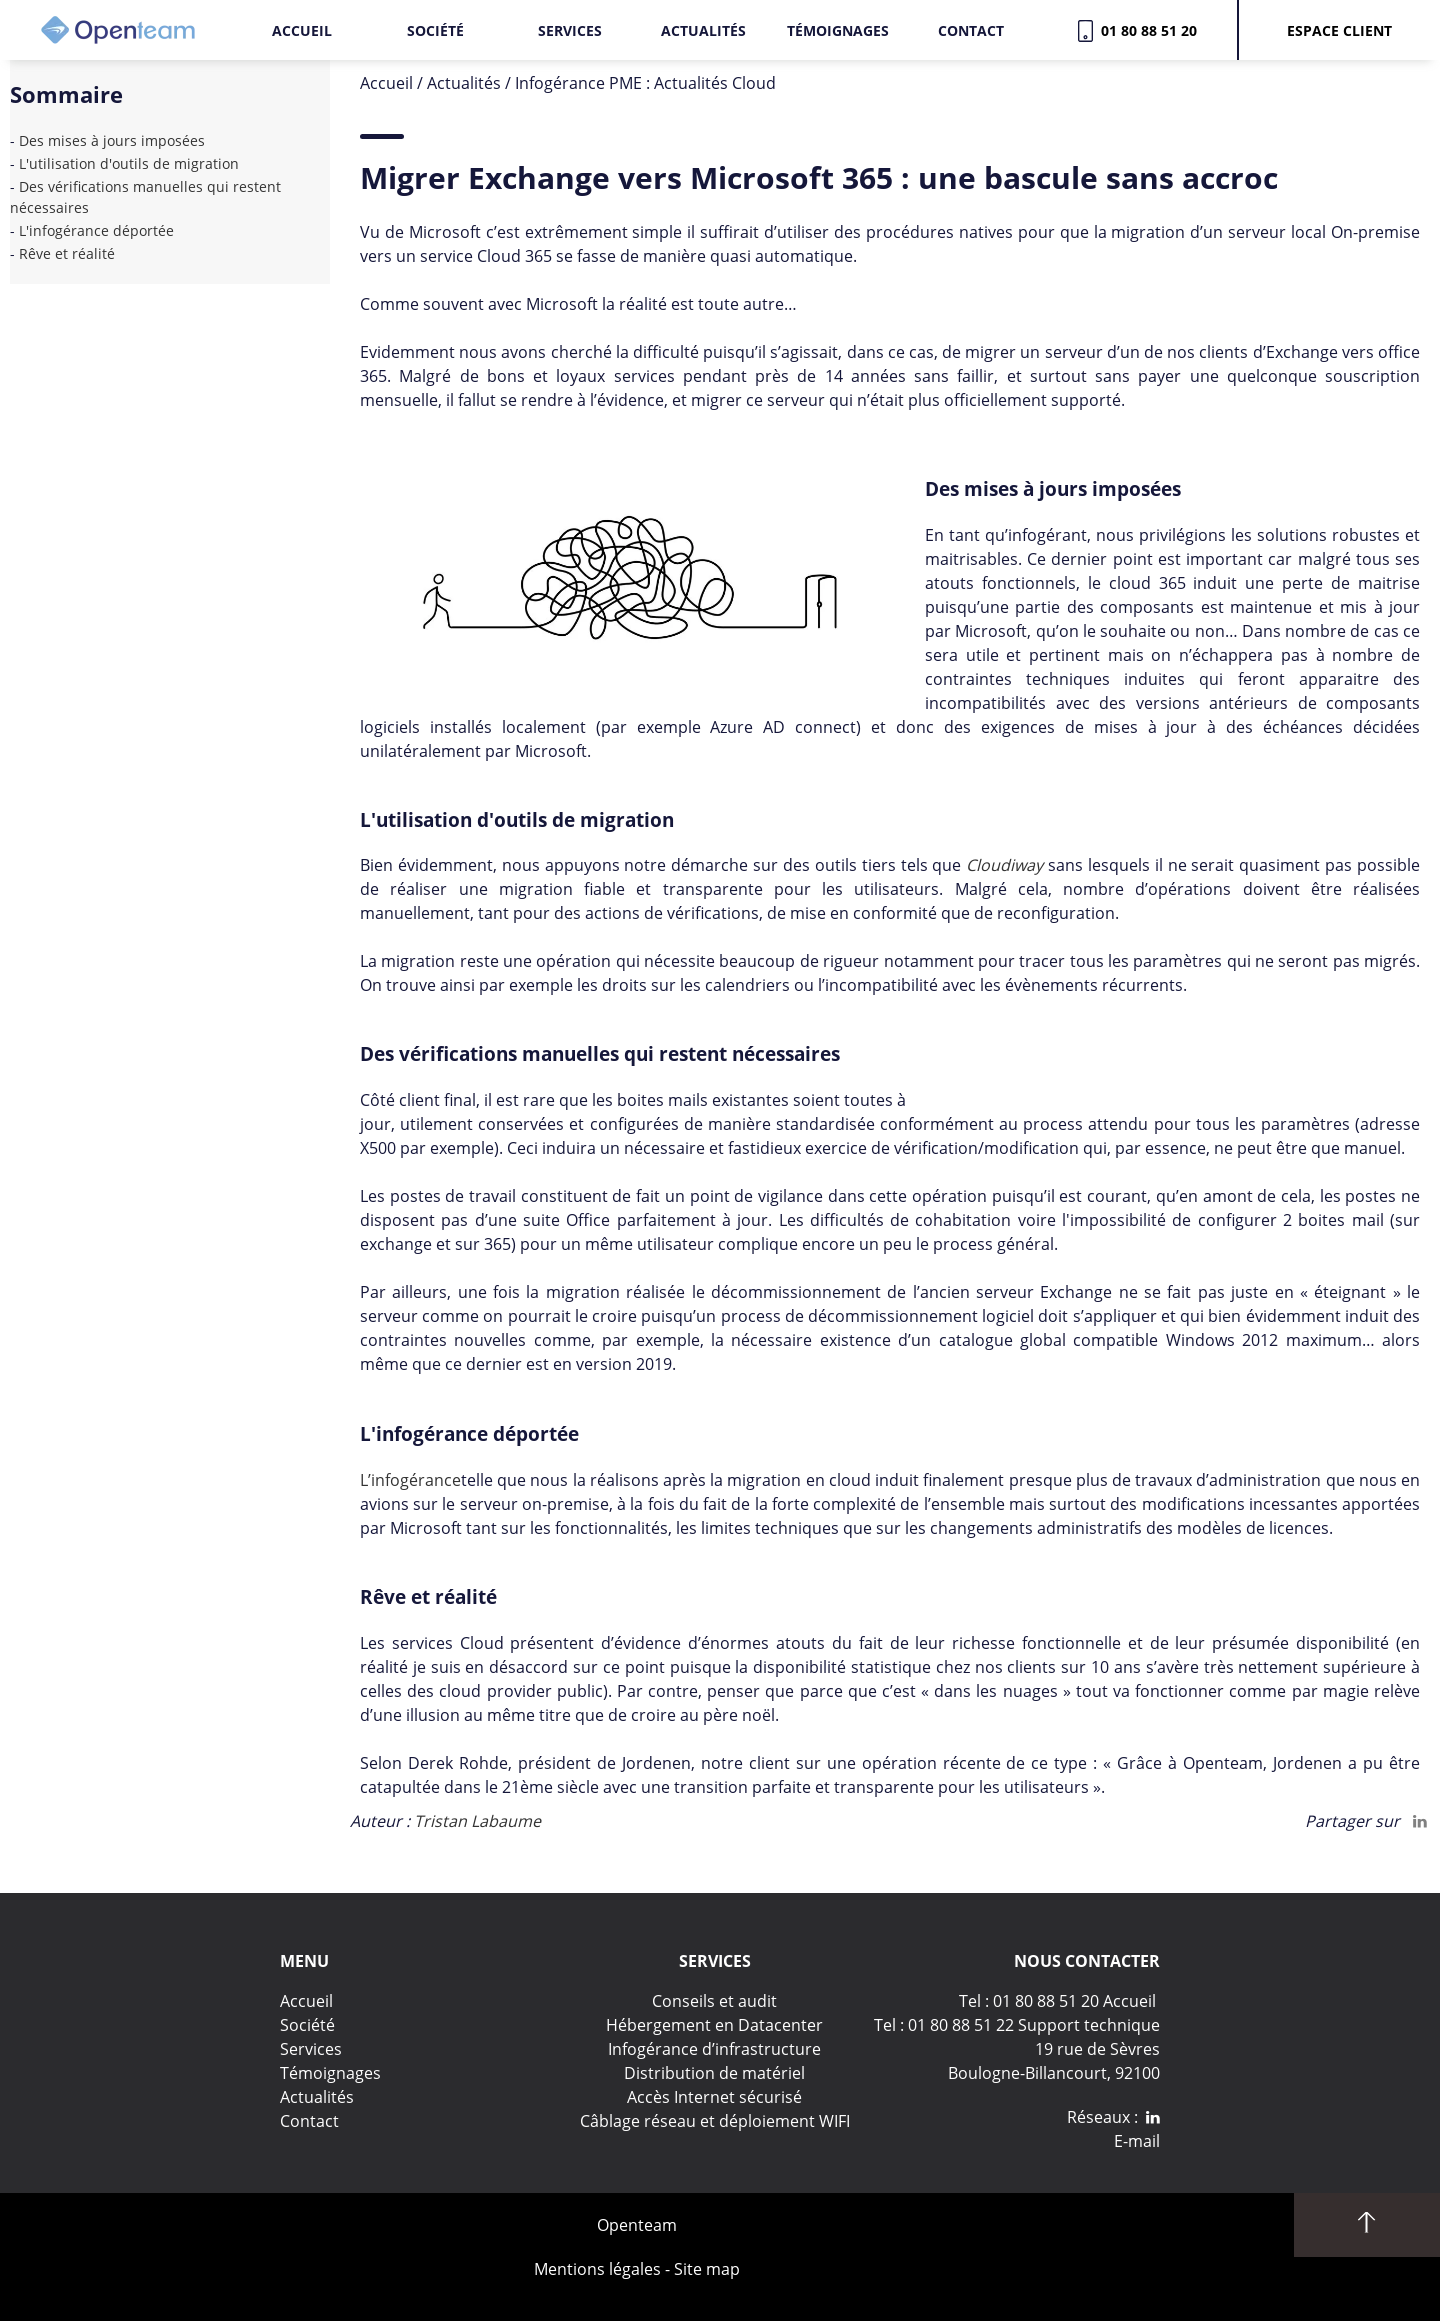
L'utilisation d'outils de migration (129, 163)
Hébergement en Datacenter (714, 2025)
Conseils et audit (714, 2001)
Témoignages (838, 30)
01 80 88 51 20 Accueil (1074, 2001)
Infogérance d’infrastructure (714, 2049)
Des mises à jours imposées (118, 140)
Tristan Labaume (477, 1821)
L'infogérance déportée (96, 230)
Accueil (302, 30)
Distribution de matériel (714, 2073)
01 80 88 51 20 (1145, 30)
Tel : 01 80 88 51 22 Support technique (1017, 2025)
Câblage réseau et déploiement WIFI (715, 2121)
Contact (971, 30)
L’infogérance (410, 1480)
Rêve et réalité (67, 253)
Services (570, 30)
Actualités (703, 30)
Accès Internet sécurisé (714, 2097)
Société (435, 30)
